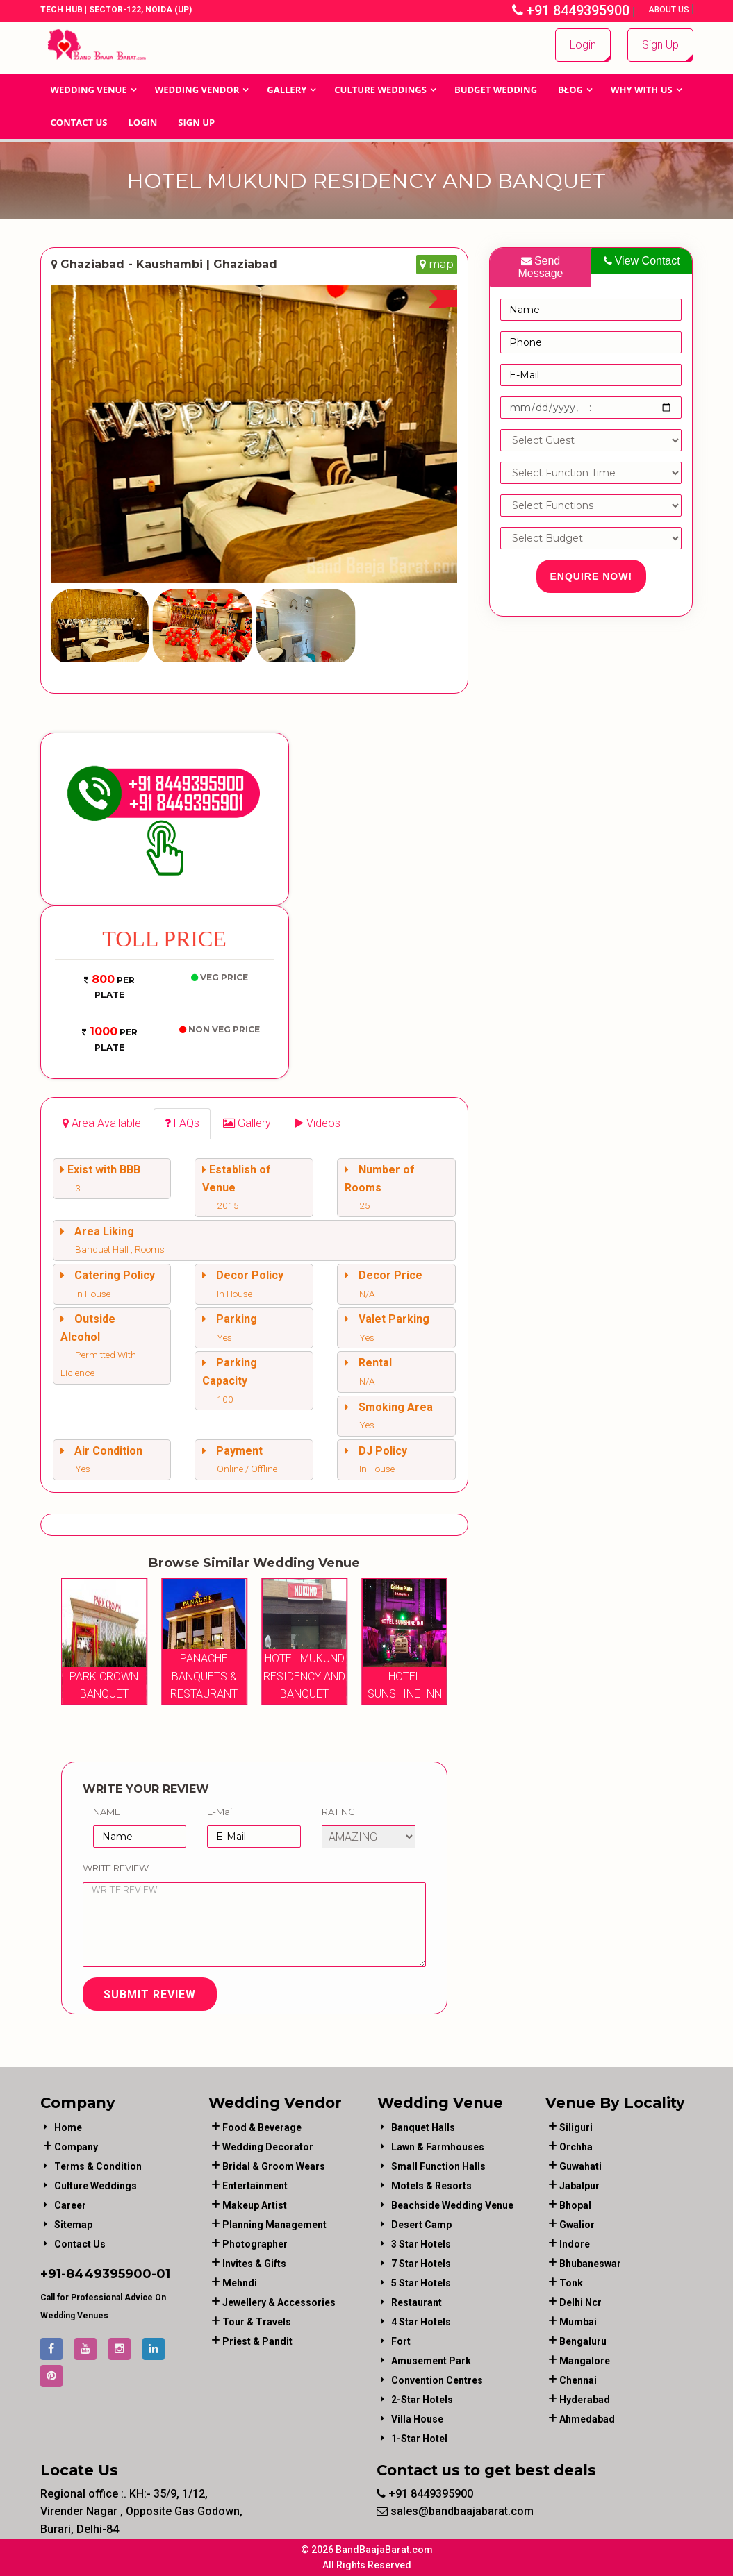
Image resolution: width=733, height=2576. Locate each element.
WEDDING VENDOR (197, 89)
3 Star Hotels (421, 2244)
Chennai (578, 2380)
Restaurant (416, 2302)
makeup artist (254, 2205)
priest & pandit (257, 2341)
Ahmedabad (587, 2419)
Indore (574, 2244)
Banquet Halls (423, 2127)
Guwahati (580, 2166)
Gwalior (577, 2224)
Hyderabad (584, 2399)
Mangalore (584, 2360)
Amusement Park (431, 2360)
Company (76, 2146)
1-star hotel (419, 2438)
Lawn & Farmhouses (437, 2146)
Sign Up (660, 44)
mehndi (239, 2283)
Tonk (571, 2283)
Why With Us (642, 89)
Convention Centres (437, 2380)
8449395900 (108, 2274)
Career (70, 2205)
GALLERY (286, 89)
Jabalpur (579, 2185)
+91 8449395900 (570, 10)
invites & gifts (254, 2263)
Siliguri (576, 2127)
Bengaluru (583, 2341)
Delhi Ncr (580, 2302)
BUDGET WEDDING (495, 89)
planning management (274, 2224)
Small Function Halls (438, 2166)
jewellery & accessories (279, 2302)
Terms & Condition (98, 2166)
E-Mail (220, 1811)
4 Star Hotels (421, 2321)
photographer (255, 2244)
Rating (338, 1811)
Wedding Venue (89, 89)
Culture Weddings (380, 89)
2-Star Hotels (422, 2399)
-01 (160, 2274)
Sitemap (73, 2224)
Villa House (417, 2419)
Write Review (116, 1867)
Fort (401, 2341)
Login (583, 44)
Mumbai (578, 2321)
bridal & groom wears (273, 2166)
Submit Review (150, 1994)
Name (106, 1811)
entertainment (255, 2185)
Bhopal (575, 2205)
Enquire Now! (591, 576)
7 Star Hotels (421, 2263)
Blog (570, 89)
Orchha (576, 2146)
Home (68, 2127)
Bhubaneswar (590, 2263)
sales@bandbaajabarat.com (455, 2511)
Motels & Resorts (431, 2185)
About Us (669, 10)
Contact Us (79, 122)
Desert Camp (421, 2224)
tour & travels (256, 2321)
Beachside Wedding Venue (452, 2205)
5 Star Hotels (421, 2283)
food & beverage (262, 2127)
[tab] (101, 1123)
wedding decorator (267, 2146)
